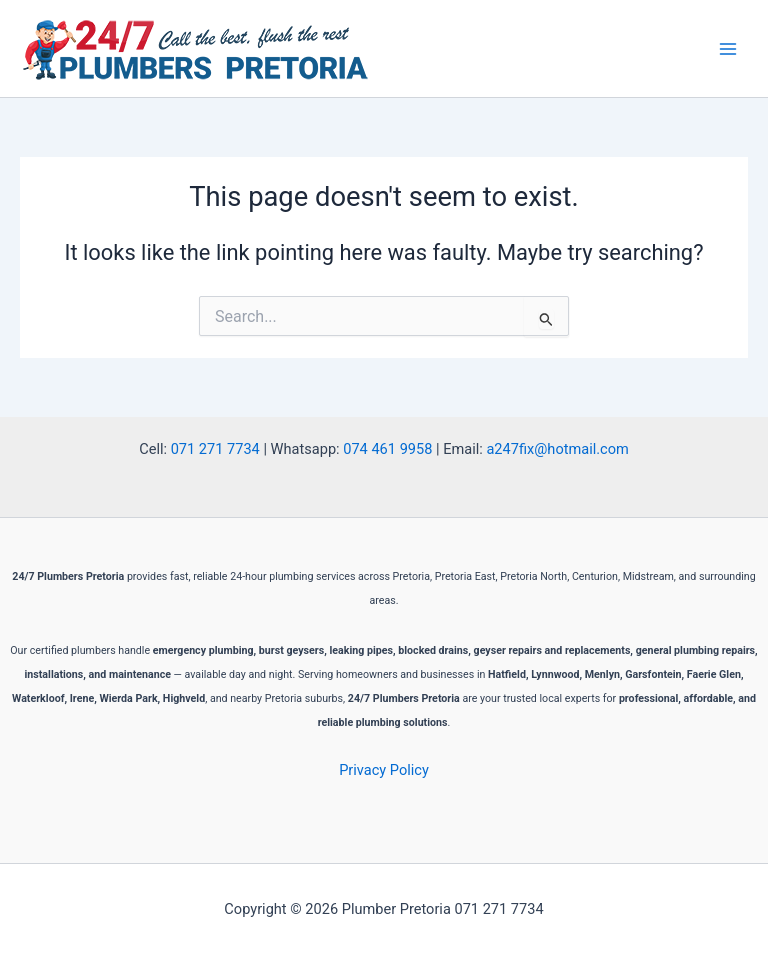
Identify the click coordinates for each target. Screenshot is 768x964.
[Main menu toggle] (728, 48)
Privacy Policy (384, 770)
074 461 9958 (387, 449)
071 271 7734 (215, 449)
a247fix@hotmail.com (557, 449)
